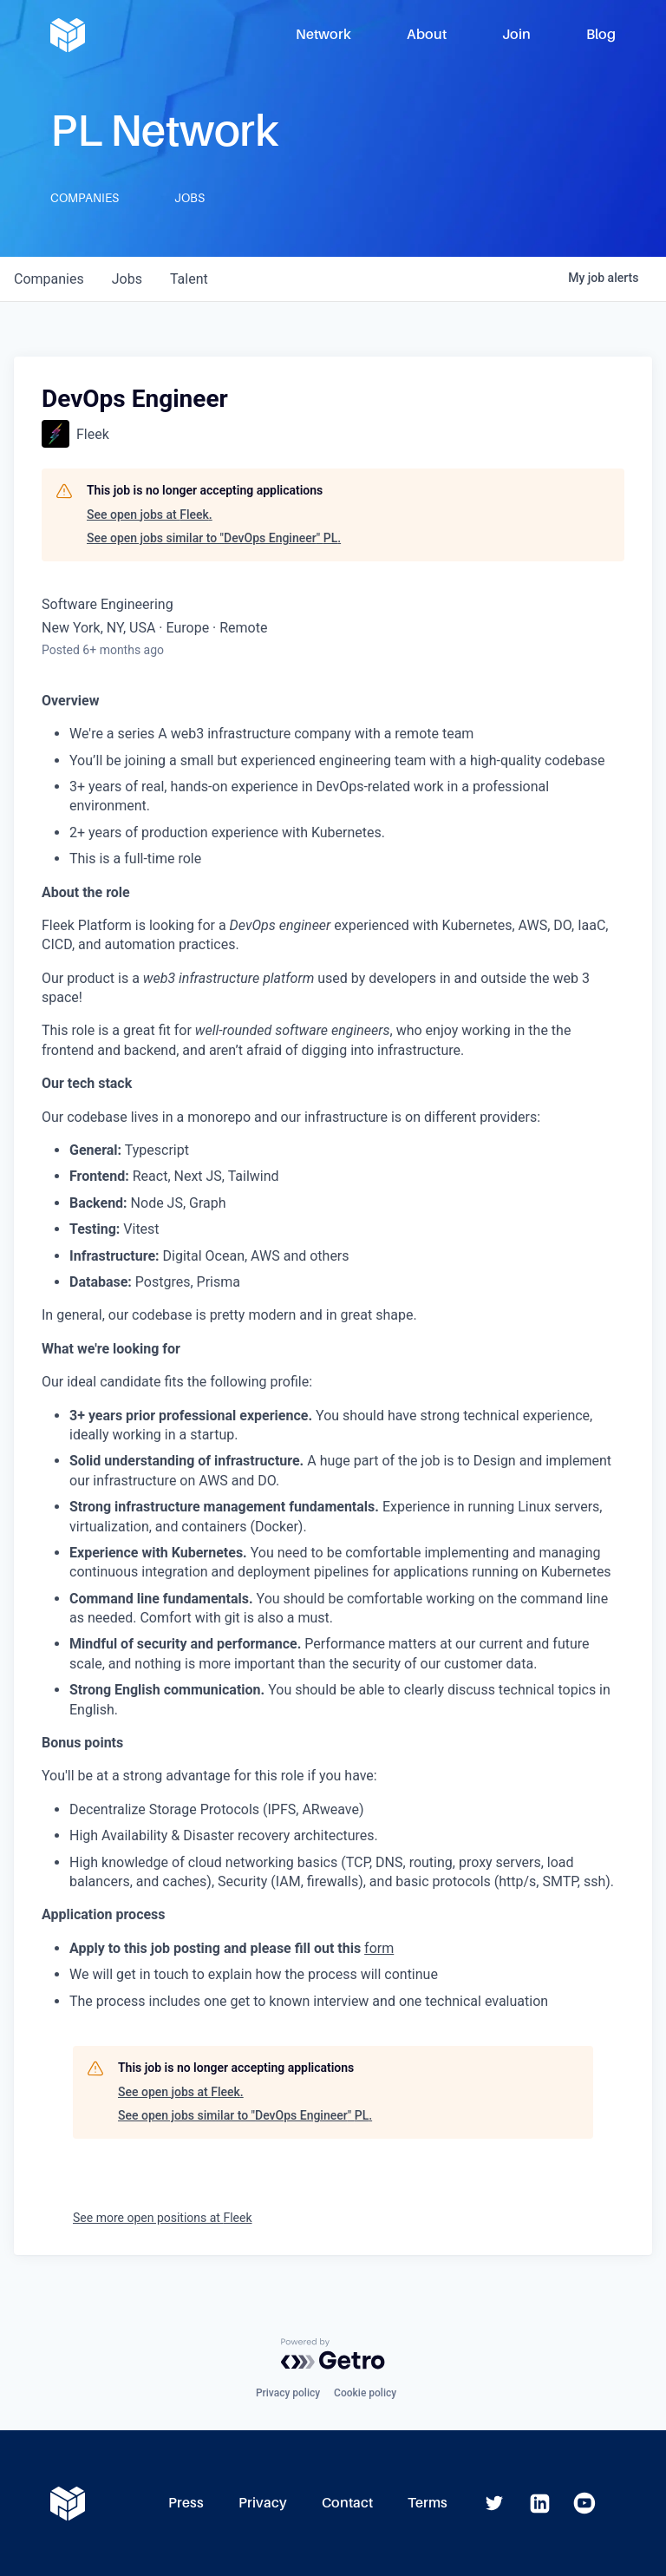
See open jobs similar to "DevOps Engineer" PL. (214, 538)
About (427, 34)
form (379, 1948)
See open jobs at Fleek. (149, 514)
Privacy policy (288, 2393)
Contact (347, 2502)
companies (49, 279)
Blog (601, 34)
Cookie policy (365, 2393)
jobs (127, 279)
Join (516, 34)
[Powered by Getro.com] (333, 2354)
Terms (427, 2502)
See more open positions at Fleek (162, 2218)
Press (186, 2502)
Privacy (262, 2502)
